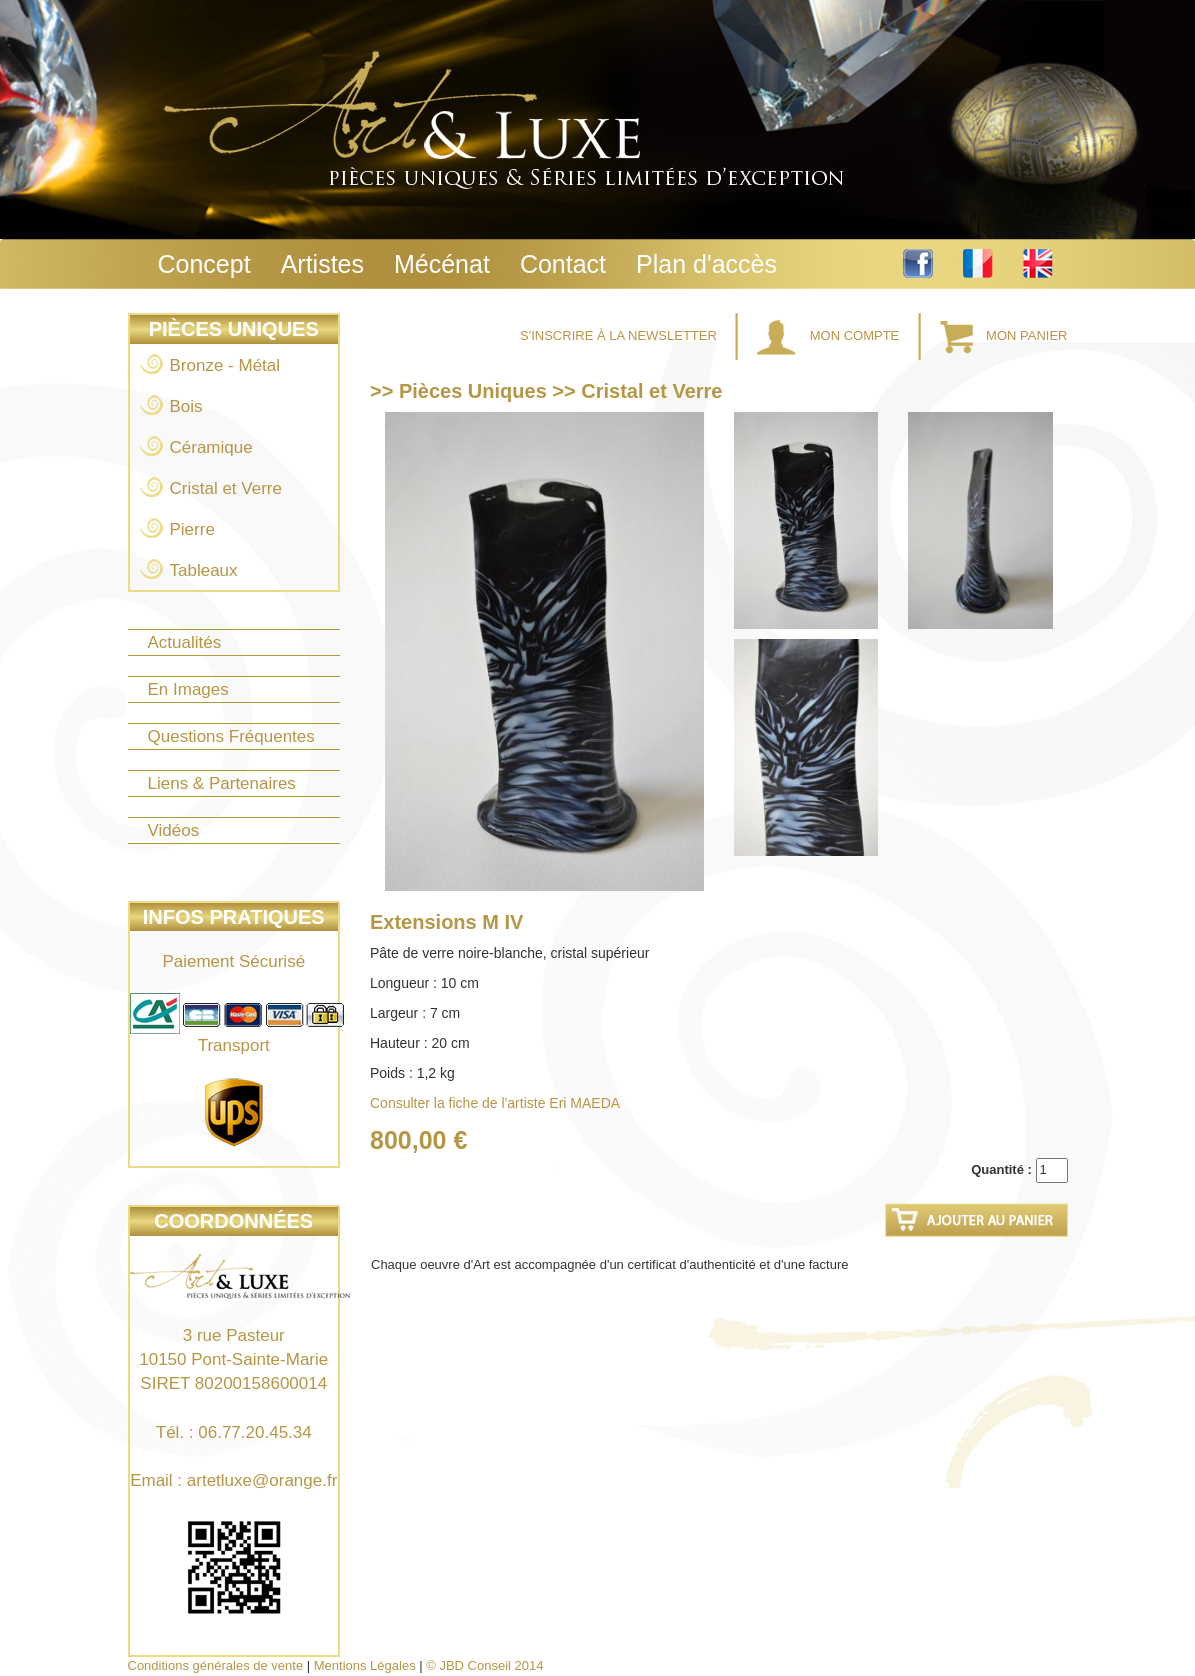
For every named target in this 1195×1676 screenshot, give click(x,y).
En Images (188, 689)
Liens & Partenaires (222, 783)
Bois (186, 406)
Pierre (192, 529)
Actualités (185, 642)
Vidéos (174, 830)
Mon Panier (1004, 335)
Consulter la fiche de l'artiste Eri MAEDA (495, 1103)
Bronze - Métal (225, 365)
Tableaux (204, 570)
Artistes (322, 264)
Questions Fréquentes (231, 736)
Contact (563, 264)
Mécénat (442, 264)
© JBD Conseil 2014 (484, 1665)
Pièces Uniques (234, 329)
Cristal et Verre (226, 488)
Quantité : (1001, 1169)
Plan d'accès (706, 264)
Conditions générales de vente (216, 1665)
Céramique (211, 447)
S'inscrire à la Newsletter (620, 335)
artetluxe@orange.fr (262, 1480)
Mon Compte (830, 335)
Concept (204, 264)
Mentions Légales (365, 1665)
